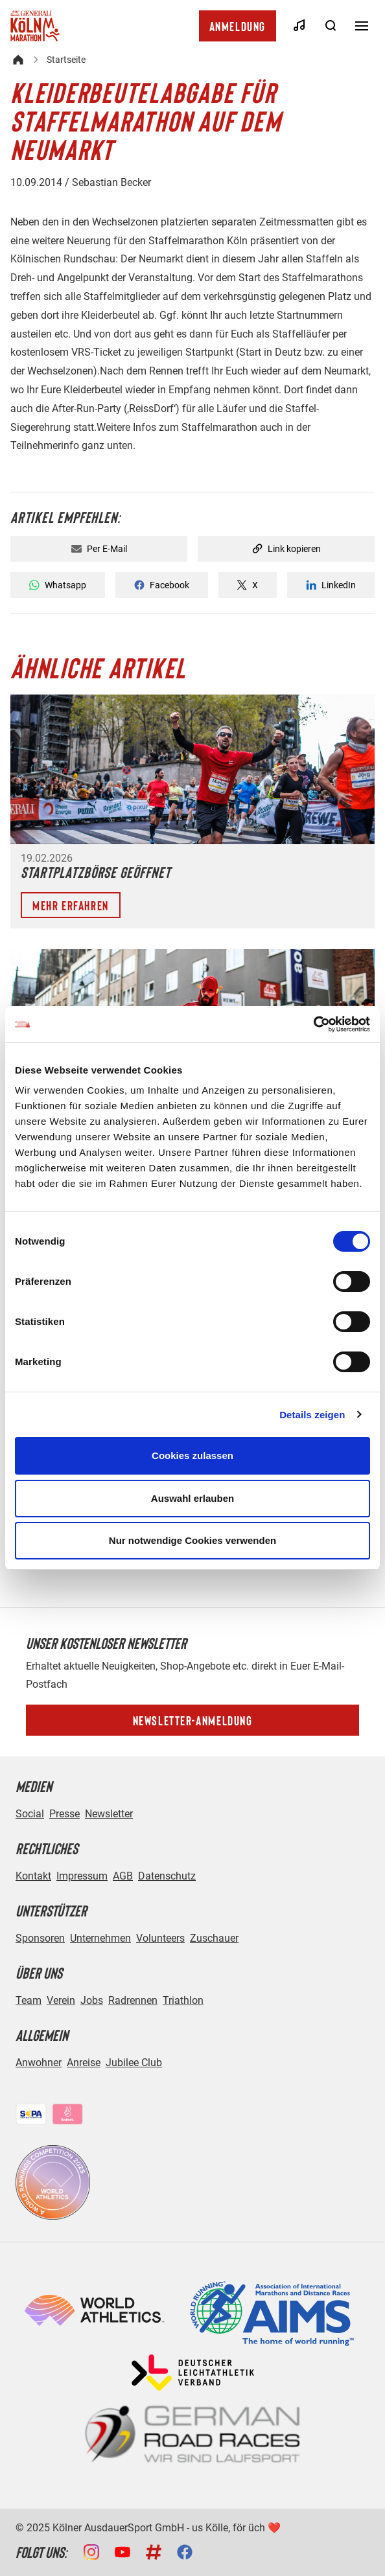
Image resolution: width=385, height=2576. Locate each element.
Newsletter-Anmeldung (193, 1720)
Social (30, 1814)
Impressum (82, 1876)
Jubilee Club (134, 2062)
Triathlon (183, 2000)
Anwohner (39, 2062)
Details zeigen (312, 1414)
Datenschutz (167, 1876)
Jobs (91, 2000)
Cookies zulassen (192, 1455)
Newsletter (109, 1814)
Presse (64, 1814)
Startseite (66, 59)
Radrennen (133, 2000)
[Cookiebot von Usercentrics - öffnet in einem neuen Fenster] (313, 1024)
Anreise (83, 2062)
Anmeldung (237, 26)
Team (28, 2000)
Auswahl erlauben (192, 1498)
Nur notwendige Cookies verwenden (192, 1540)
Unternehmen (100, 1938)
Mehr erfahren (70, 905)
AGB (123, 1876)
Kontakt (33, 1876)
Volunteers (160, 1938)
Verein (61, 2000)
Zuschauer (214, 1938)
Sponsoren (40, 1938)
